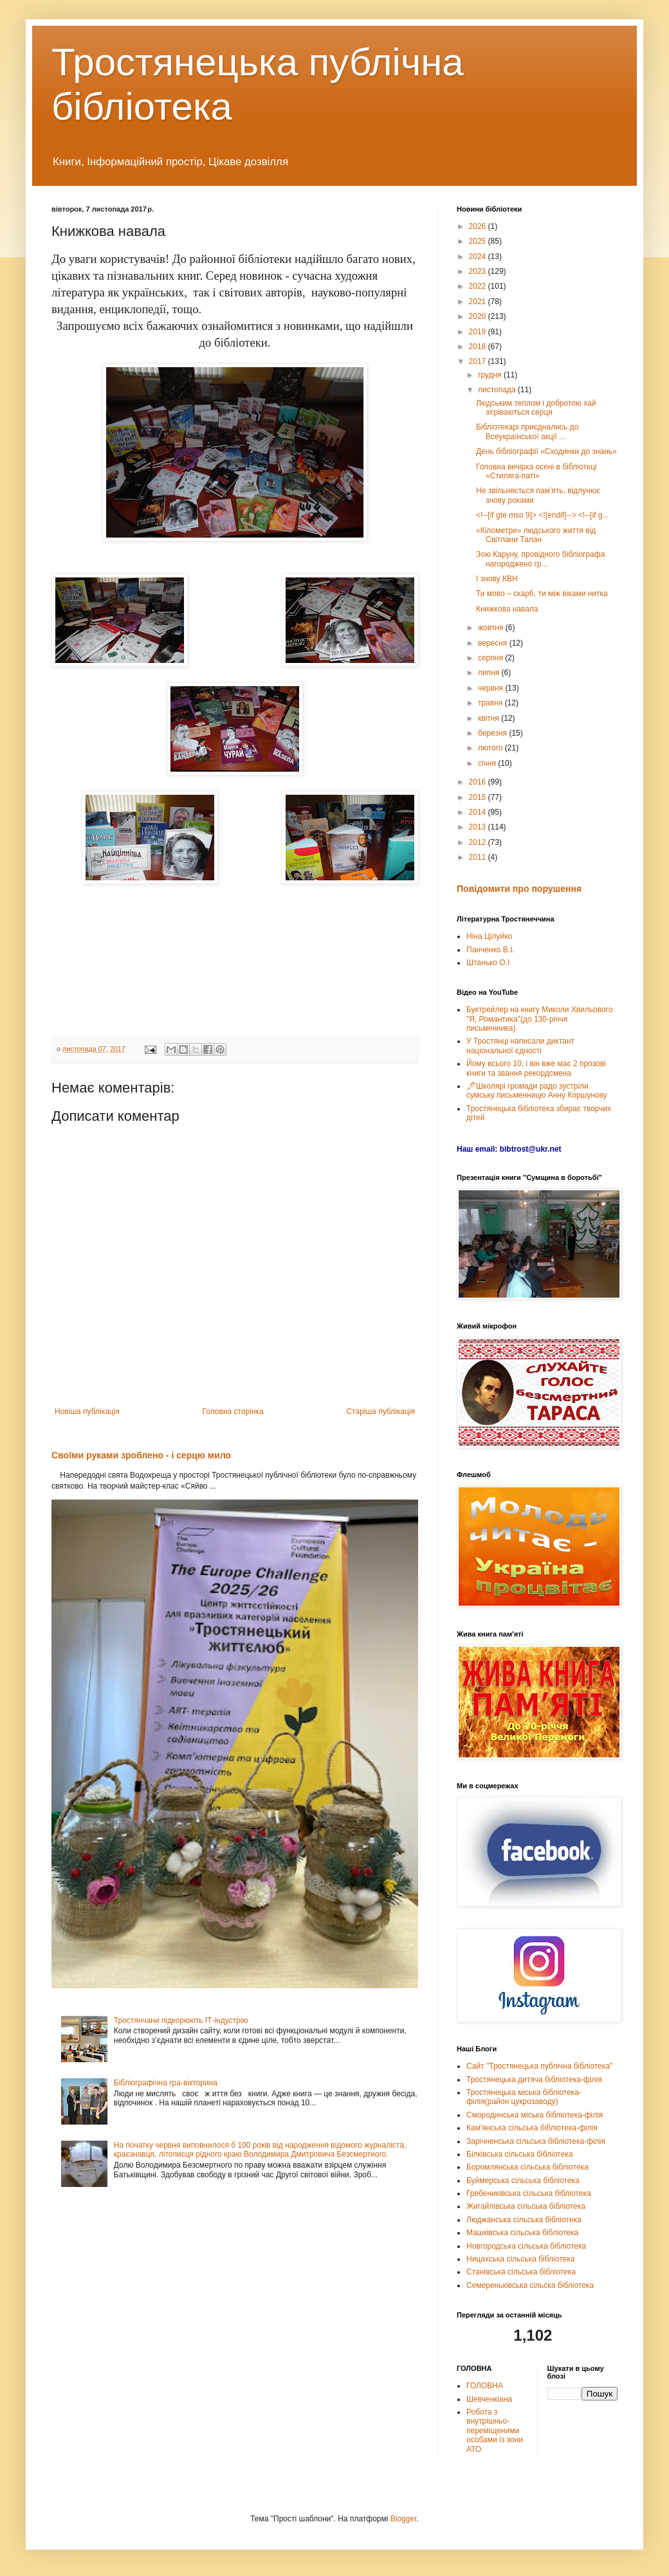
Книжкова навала (507, 608)
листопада (498, 389)
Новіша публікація (87, 1411)
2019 (478, 331)
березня (493, 733)
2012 (478, 842)
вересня (493, 643)
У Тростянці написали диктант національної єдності (520, 1046)
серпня (491, 657)
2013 (478, 826)
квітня (489, 718)
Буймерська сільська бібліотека (523, 2180)
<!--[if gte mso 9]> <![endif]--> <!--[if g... (542, 515)
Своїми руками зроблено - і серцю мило (141, 1455)
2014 (478, 812)
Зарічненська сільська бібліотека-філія (535, 2141)
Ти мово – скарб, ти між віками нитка (542, 593)
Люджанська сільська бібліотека (524, 2219)
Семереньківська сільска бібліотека (530, 2285)
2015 (478, 797)
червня (491, 688)
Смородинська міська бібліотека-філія (534, 2114)
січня (488, 763)
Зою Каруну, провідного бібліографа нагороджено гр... (540, 559)
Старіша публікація (380, 1411)
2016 (478, 781)
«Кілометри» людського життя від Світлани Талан (536, 535)
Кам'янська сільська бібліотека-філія (532, 2127)
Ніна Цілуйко (489, 936)
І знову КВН (497, 578)
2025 (478, 241)
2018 (478, 346)
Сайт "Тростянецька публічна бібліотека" (539, 2066)
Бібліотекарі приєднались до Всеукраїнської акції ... (527, 431)
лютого (491, 747)
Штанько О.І (487, 962)
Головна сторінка (233, 1411)
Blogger (403, 2518)
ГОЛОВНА (484, 2385)
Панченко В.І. (490, 949)
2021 (478, 301)
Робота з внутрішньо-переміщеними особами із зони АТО (494, 2431)
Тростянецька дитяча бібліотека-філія (534, 2079)
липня (490, 672)
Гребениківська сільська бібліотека (528, 2193)
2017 (478, 361)
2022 (478, 286)
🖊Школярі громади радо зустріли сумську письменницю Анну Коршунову (536, 1091)
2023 (478, 271)
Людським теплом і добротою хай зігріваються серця (536, 408)
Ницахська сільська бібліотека (520, 2258)
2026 (478, 226)
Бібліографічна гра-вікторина (165, 2082)
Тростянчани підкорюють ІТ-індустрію (181, 2020)
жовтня (492, 627)
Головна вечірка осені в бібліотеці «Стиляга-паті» (536, 471)
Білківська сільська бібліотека (519, 2154)
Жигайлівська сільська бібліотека (525, 2206)
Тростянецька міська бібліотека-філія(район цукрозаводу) (524, 2097)
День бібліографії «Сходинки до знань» (546, 451)
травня (491, 702)
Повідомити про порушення (519, 889)
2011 (478, 857)
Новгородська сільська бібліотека (526, 2246)
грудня (491, 374)
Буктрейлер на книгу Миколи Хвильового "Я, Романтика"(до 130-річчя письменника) (539, 1019)
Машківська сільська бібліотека (522, 2232)
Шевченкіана (489, 2399)
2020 (478, 316)
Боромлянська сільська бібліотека (527, 2167)
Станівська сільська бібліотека (521, 2271)
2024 (478, 256)
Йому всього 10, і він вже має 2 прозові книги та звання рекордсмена (536, 1068)
